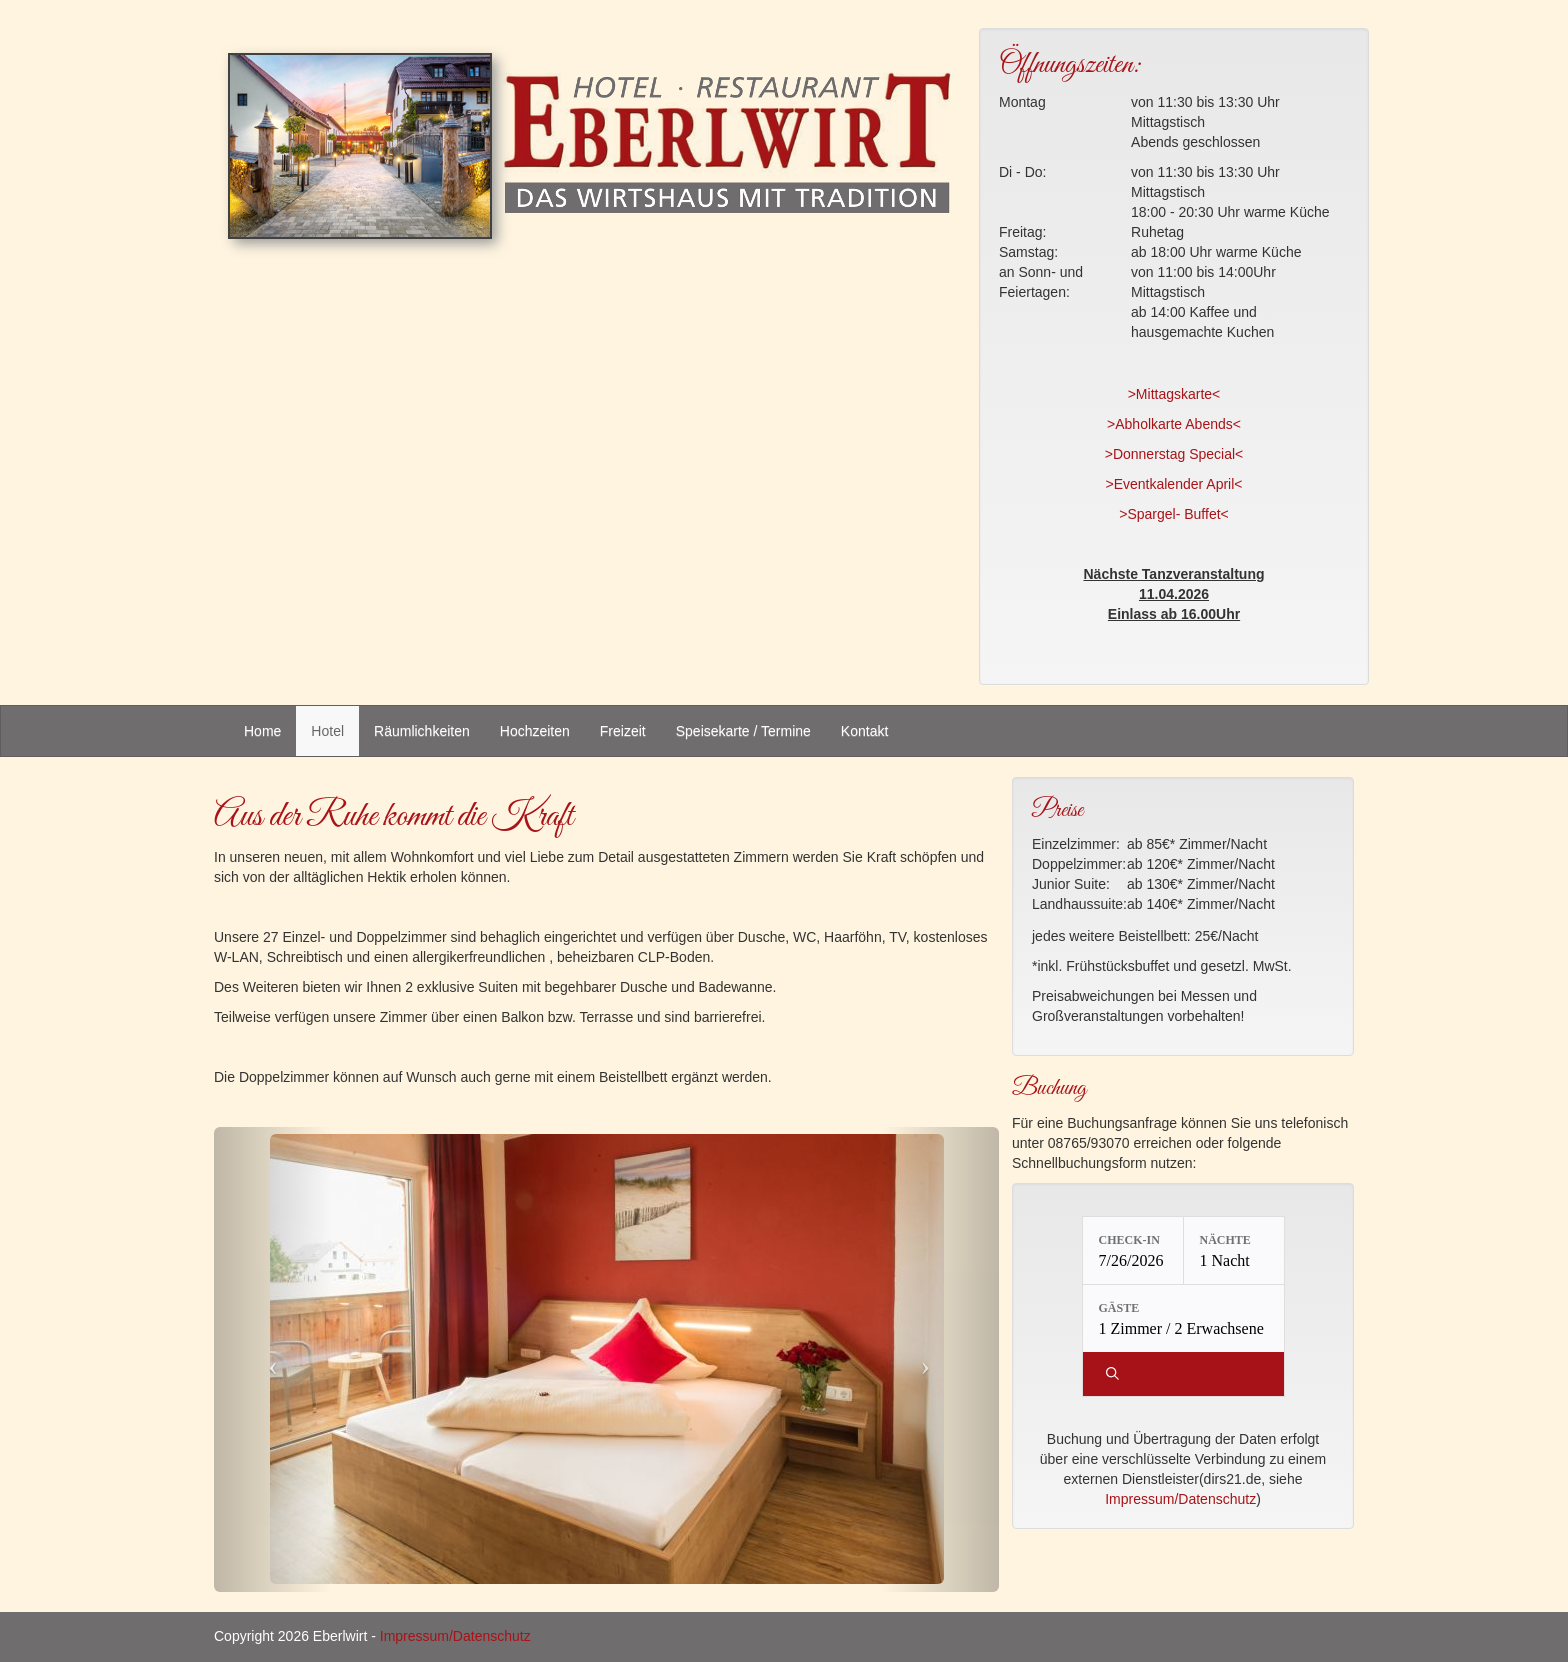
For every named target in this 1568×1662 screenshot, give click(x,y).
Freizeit (623, 731)
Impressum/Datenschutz (1180, 1499)
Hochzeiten (535, 731)
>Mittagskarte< (1174, 394)
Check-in (1129, 1240)
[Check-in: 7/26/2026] (1133, 1250)
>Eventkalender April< (1174, 484)
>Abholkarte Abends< (1174, 424)
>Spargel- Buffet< (1173, 514)
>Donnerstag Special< (1174, 454)
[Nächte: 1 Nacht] (1234, 1250)
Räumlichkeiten (422, 731)
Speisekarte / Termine (743, 731)
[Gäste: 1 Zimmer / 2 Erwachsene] (1183, 1318)
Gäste (1119, 1308)
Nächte (1225, 1240)
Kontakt (864, 731)
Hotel (327, 731)
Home (262, 731)
